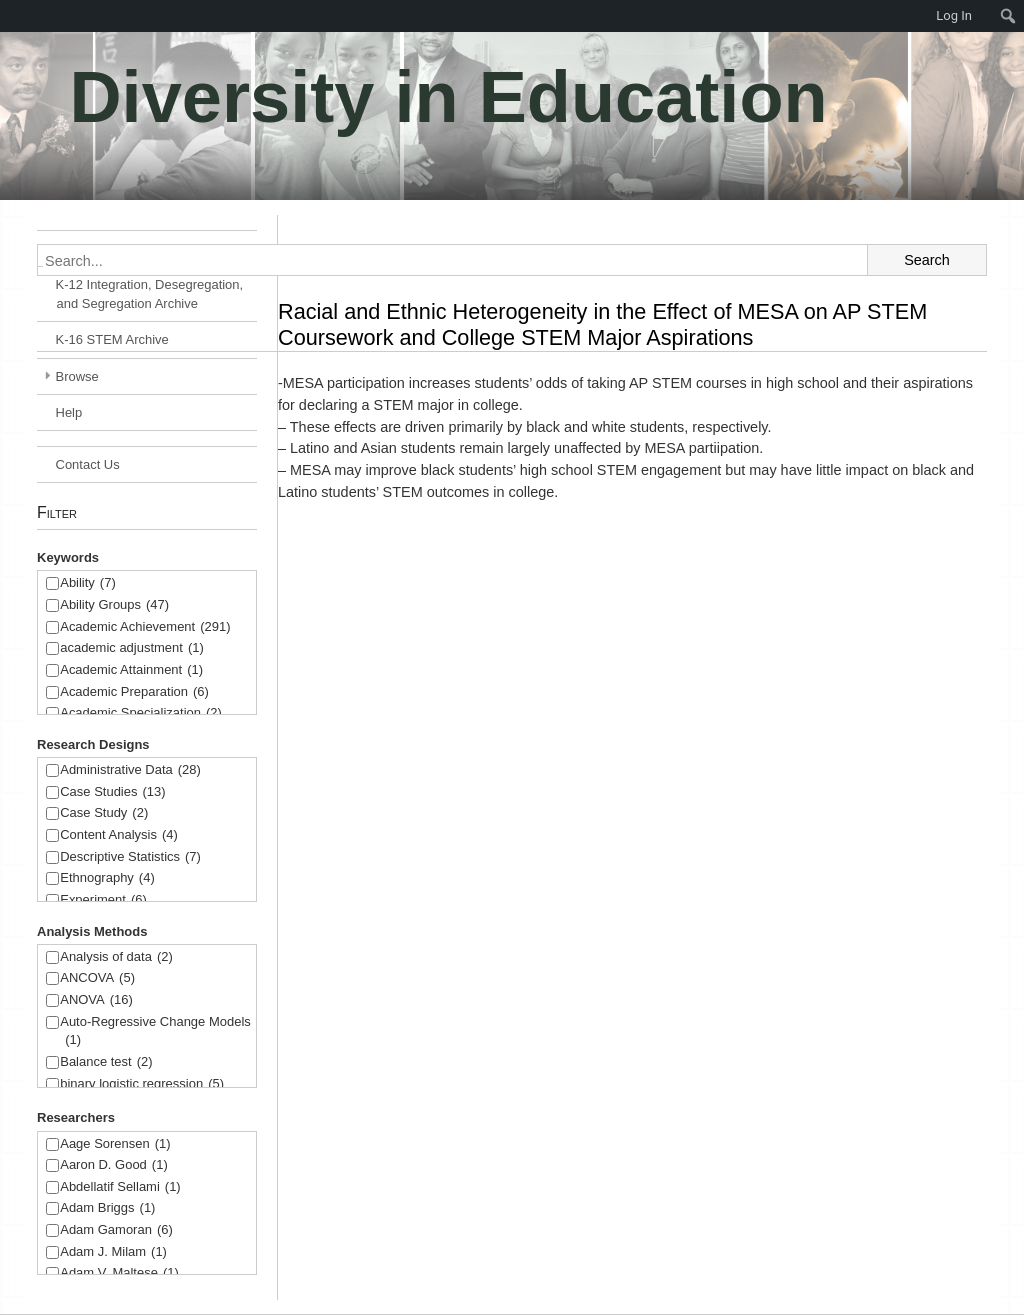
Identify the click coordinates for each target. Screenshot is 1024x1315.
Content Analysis (119, 835)
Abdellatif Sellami (120, 1187)
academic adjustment (132, 648)
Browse (77, 376)
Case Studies (112, 792)
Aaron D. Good (114, 1165)
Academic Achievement (145, 627)
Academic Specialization (141, 713)
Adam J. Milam (113, 1252)
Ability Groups (114, 605)
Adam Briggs (107, 1208)
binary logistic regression (142, 1084)
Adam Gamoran (116, 1230)
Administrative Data (130, 770)
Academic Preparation (134, 692)
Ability (88, 583)
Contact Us (88, 464)
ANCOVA (97, 978)
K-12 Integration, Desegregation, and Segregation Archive (150, 294)
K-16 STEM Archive (112, 339)
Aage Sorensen (115, 1144)
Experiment (103, 900)
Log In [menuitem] (954, 15)
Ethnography (107, 878)
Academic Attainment (131, 670)
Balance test (106, 1062)
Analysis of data (116, 957)
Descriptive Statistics (130, 857)
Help (69, 412)
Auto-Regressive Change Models (155, 1032)
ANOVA (96, 1000)
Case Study (104, 813)
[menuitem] (10, 16)
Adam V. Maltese (119, 1273)
